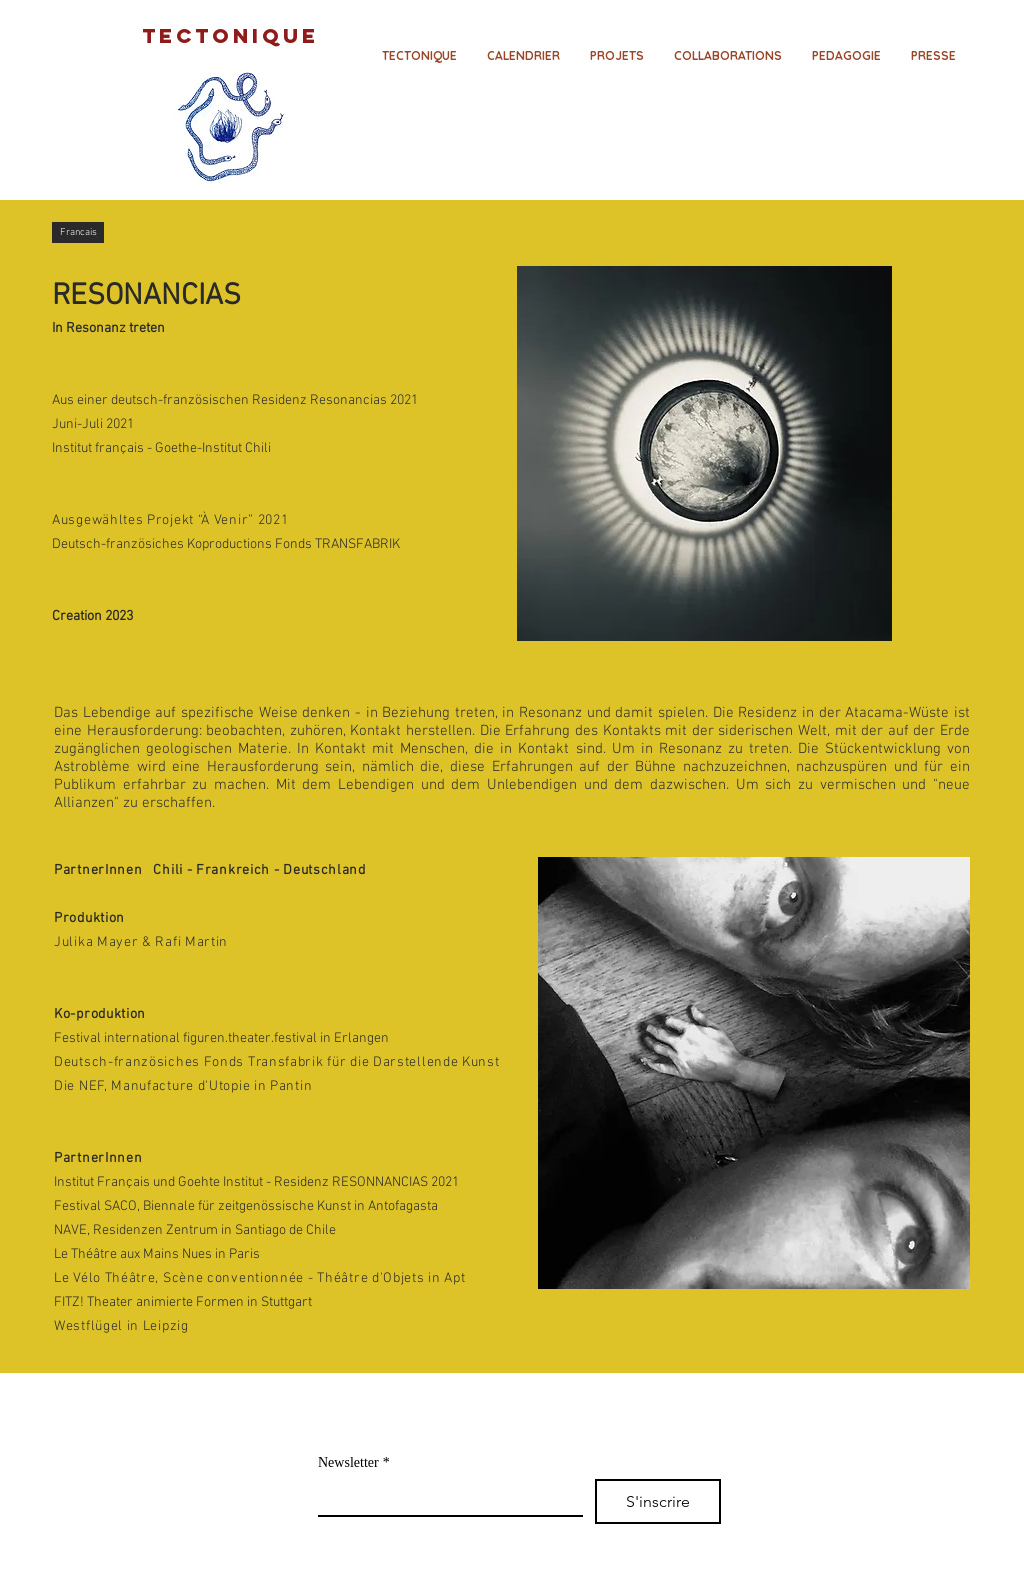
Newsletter (354, 1462)
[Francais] (78, 232)
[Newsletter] (444, 1497)
